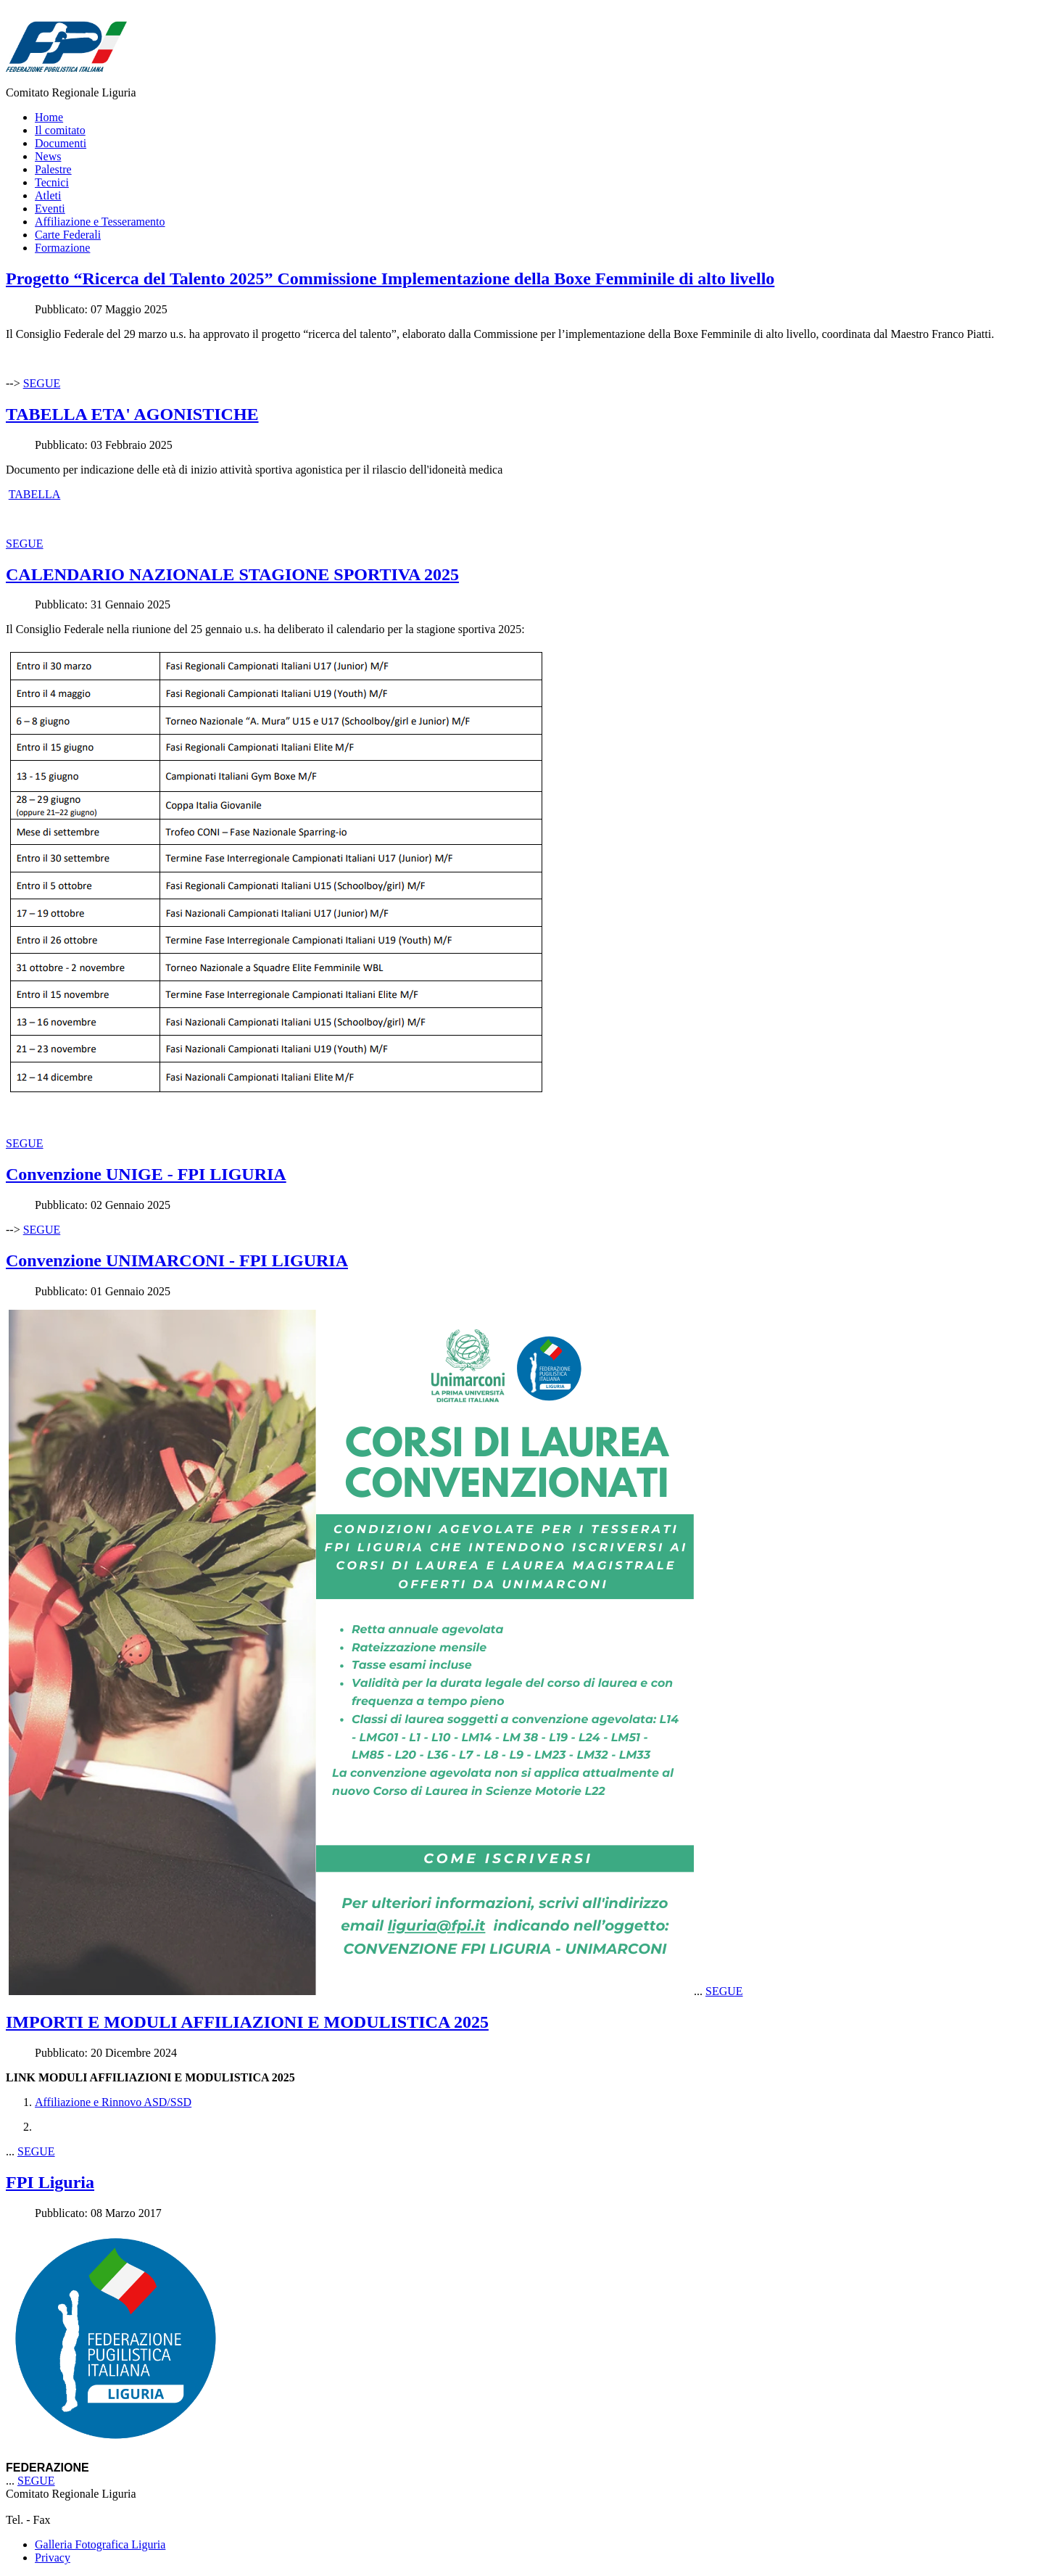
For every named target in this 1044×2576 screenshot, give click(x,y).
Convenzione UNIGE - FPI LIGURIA (146, 1174)
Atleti (48, 195)
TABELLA (35, 494)
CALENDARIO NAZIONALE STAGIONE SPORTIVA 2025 (232, 574)
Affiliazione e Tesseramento (100, 221)
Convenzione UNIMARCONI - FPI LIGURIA (177, 1260)
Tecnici (52, 182)
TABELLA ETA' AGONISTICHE (132, 414)
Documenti (60, 143)
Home (49, 117)
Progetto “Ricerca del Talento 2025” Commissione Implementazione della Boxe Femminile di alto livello (390, 278)
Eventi (50, 208)
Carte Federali (68, 234)
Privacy (52, 2557)
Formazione (62, 248)
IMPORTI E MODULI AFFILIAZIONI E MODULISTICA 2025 (247, 2021)
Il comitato (60, 130)
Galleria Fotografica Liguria (100, 2544)
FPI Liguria (50, 2182)
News (48, 156)
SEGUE (42, 383)
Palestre (53, 169)
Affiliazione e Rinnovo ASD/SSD (113, 2102)
